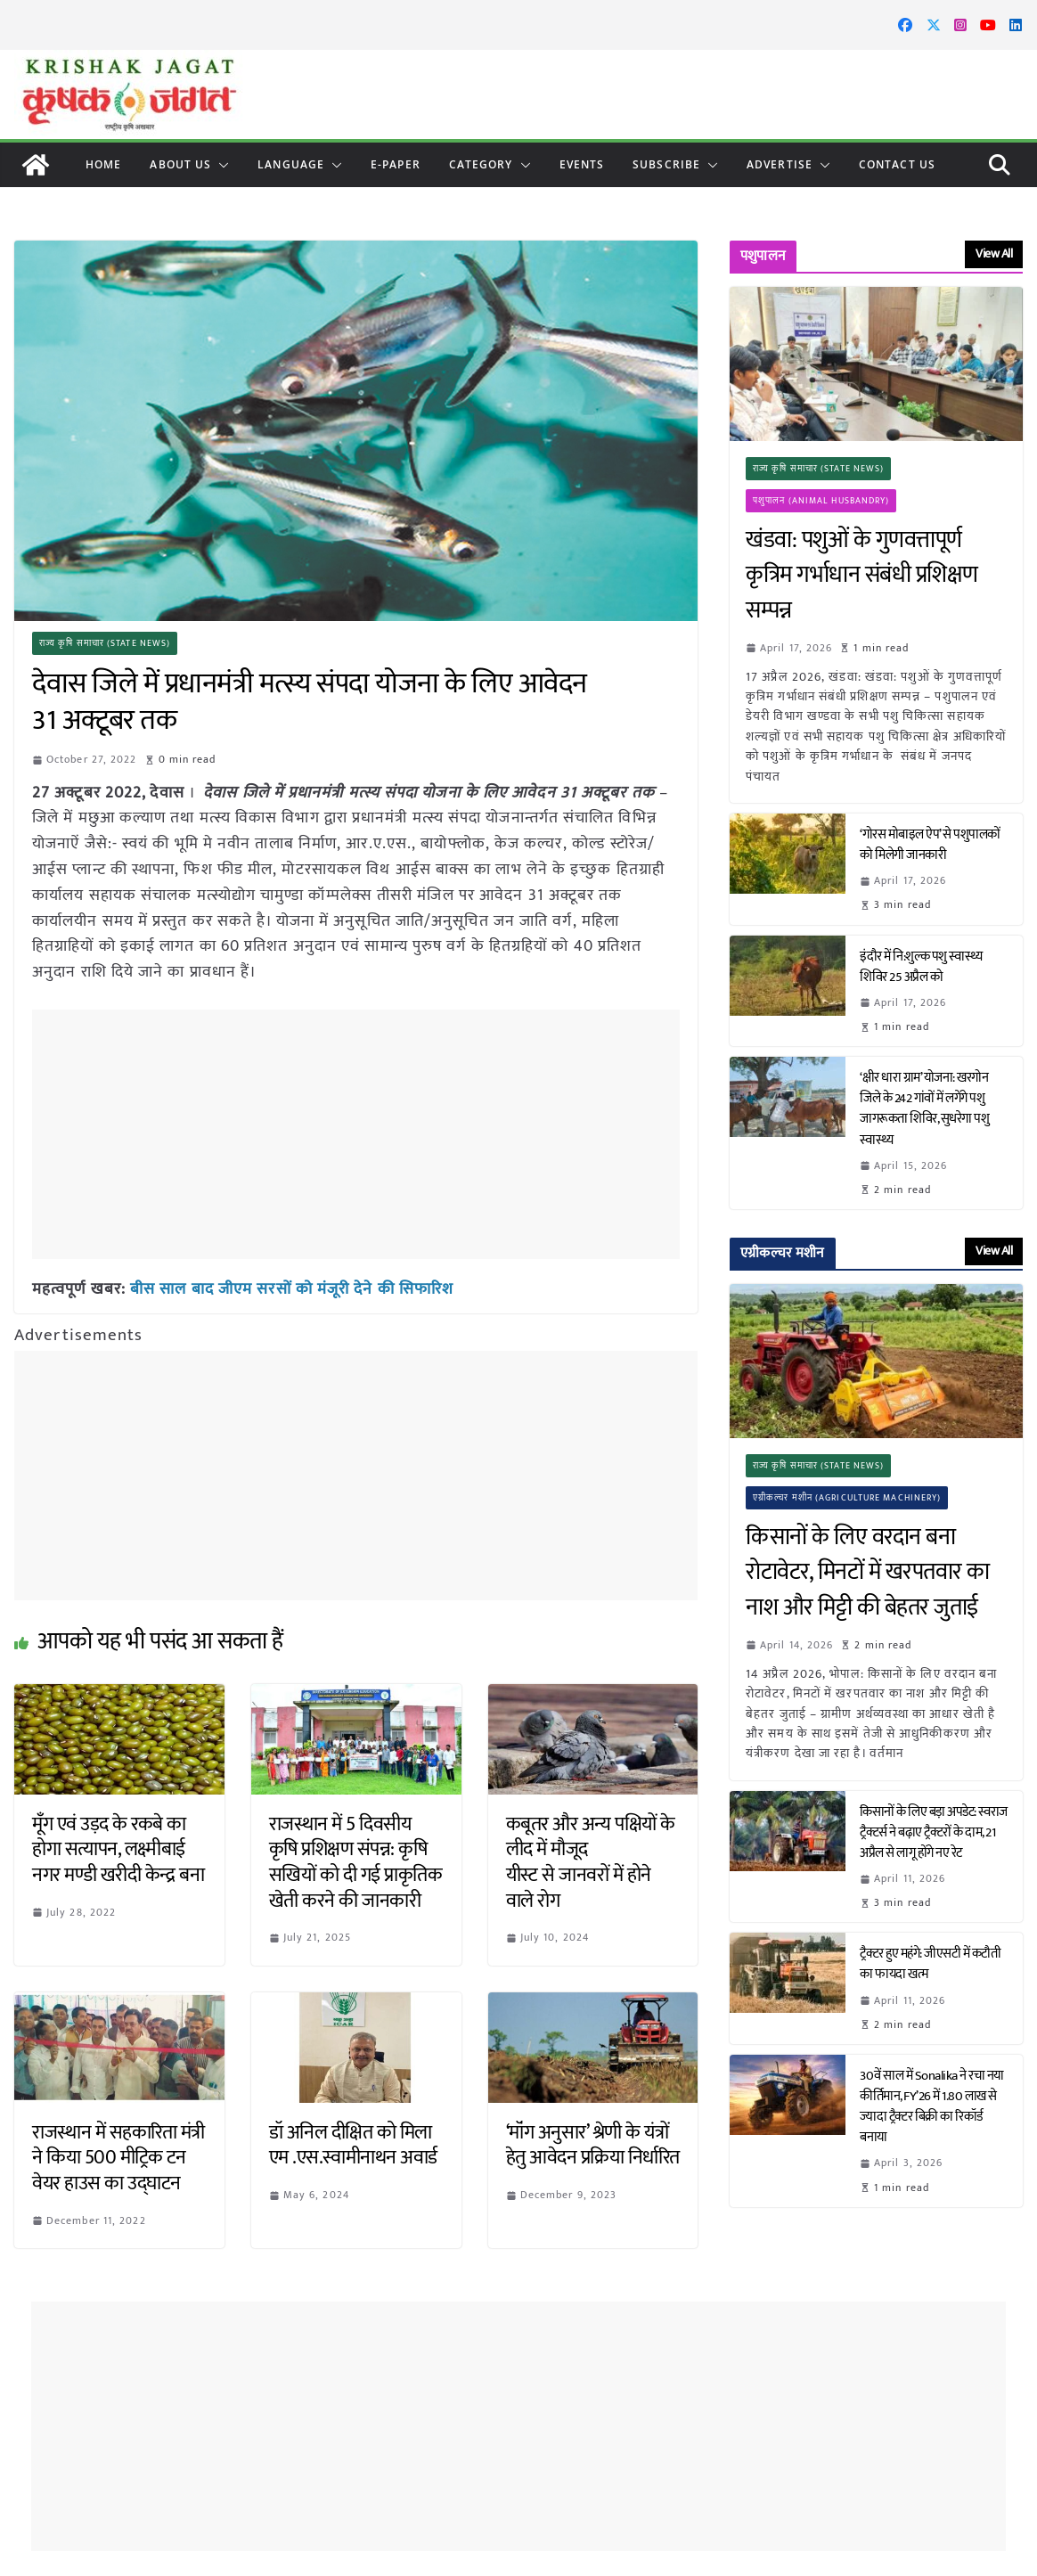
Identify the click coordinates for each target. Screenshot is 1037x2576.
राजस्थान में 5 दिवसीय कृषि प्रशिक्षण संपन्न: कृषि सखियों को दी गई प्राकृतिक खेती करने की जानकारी (356, 1863)
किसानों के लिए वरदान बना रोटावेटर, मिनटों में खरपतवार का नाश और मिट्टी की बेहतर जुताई (868, 1573)
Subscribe (666, 164)
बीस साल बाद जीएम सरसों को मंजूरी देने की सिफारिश (291, 1289)
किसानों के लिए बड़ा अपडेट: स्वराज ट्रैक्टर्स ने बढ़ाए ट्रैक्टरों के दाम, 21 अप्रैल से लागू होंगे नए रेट (934, 1832)
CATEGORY (481, 164)
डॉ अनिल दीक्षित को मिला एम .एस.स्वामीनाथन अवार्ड (353, 2145)
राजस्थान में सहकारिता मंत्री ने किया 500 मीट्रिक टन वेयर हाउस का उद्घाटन (118, 2158)
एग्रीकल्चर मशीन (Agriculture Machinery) (847, 1498)
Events (582, 164)
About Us (180, 164)
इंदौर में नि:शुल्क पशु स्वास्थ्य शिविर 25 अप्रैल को (921, 966)
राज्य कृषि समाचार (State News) (104, 643)
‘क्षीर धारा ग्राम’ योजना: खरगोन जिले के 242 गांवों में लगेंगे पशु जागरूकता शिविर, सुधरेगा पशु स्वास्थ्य (924, 1108)
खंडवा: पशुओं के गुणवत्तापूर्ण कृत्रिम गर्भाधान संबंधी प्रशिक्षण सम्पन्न (862, 576)
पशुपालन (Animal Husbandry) (821, 501)
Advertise (779, 164)
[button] (220, 165)
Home (103, 164)
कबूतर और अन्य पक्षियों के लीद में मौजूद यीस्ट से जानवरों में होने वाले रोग (590, 1863)
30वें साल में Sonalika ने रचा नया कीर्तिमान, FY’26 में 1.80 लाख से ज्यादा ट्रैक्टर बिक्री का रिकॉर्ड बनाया (932, 2106)
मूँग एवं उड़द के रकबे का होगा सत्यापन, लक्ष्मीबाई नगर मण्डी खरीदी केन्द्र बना (118, 1850)
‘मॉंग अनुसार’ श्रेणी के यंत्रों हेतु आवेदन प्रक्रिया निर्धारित (593, 2145)
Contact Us (897, 164)
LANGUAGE (290, 164)
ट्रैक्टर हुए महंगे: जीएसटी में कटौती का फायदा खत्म (930, 1963)
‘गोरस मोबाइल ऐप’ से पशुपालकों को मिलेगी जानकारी (930, 844)
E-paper (396, 164)
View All (994, 253)
